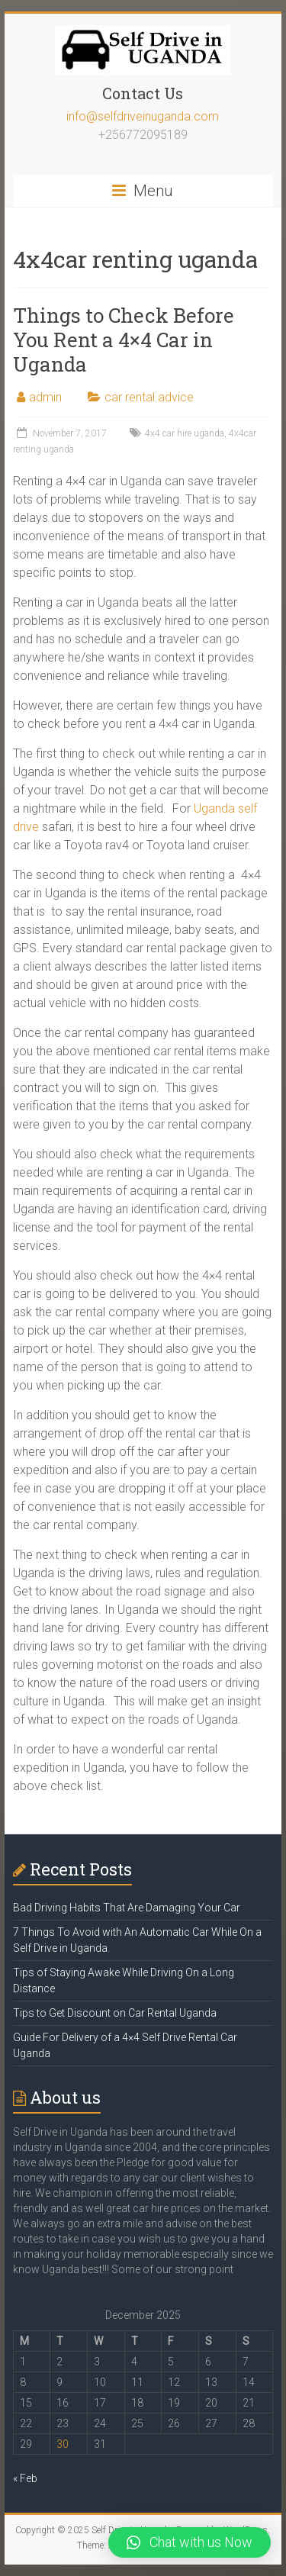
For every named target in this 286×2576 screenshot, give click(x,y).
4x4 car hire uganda (184, 433)
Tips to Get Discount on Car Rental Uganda (115, 2013)
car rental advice (149, 397)
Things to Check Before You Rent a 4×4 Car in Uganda (123, 339)
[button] (189, 2542)
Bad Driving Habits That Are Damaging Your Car (126, 1907)
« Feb (25, 2478)
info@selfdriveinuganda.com (142, 116)
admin (45, 397)
